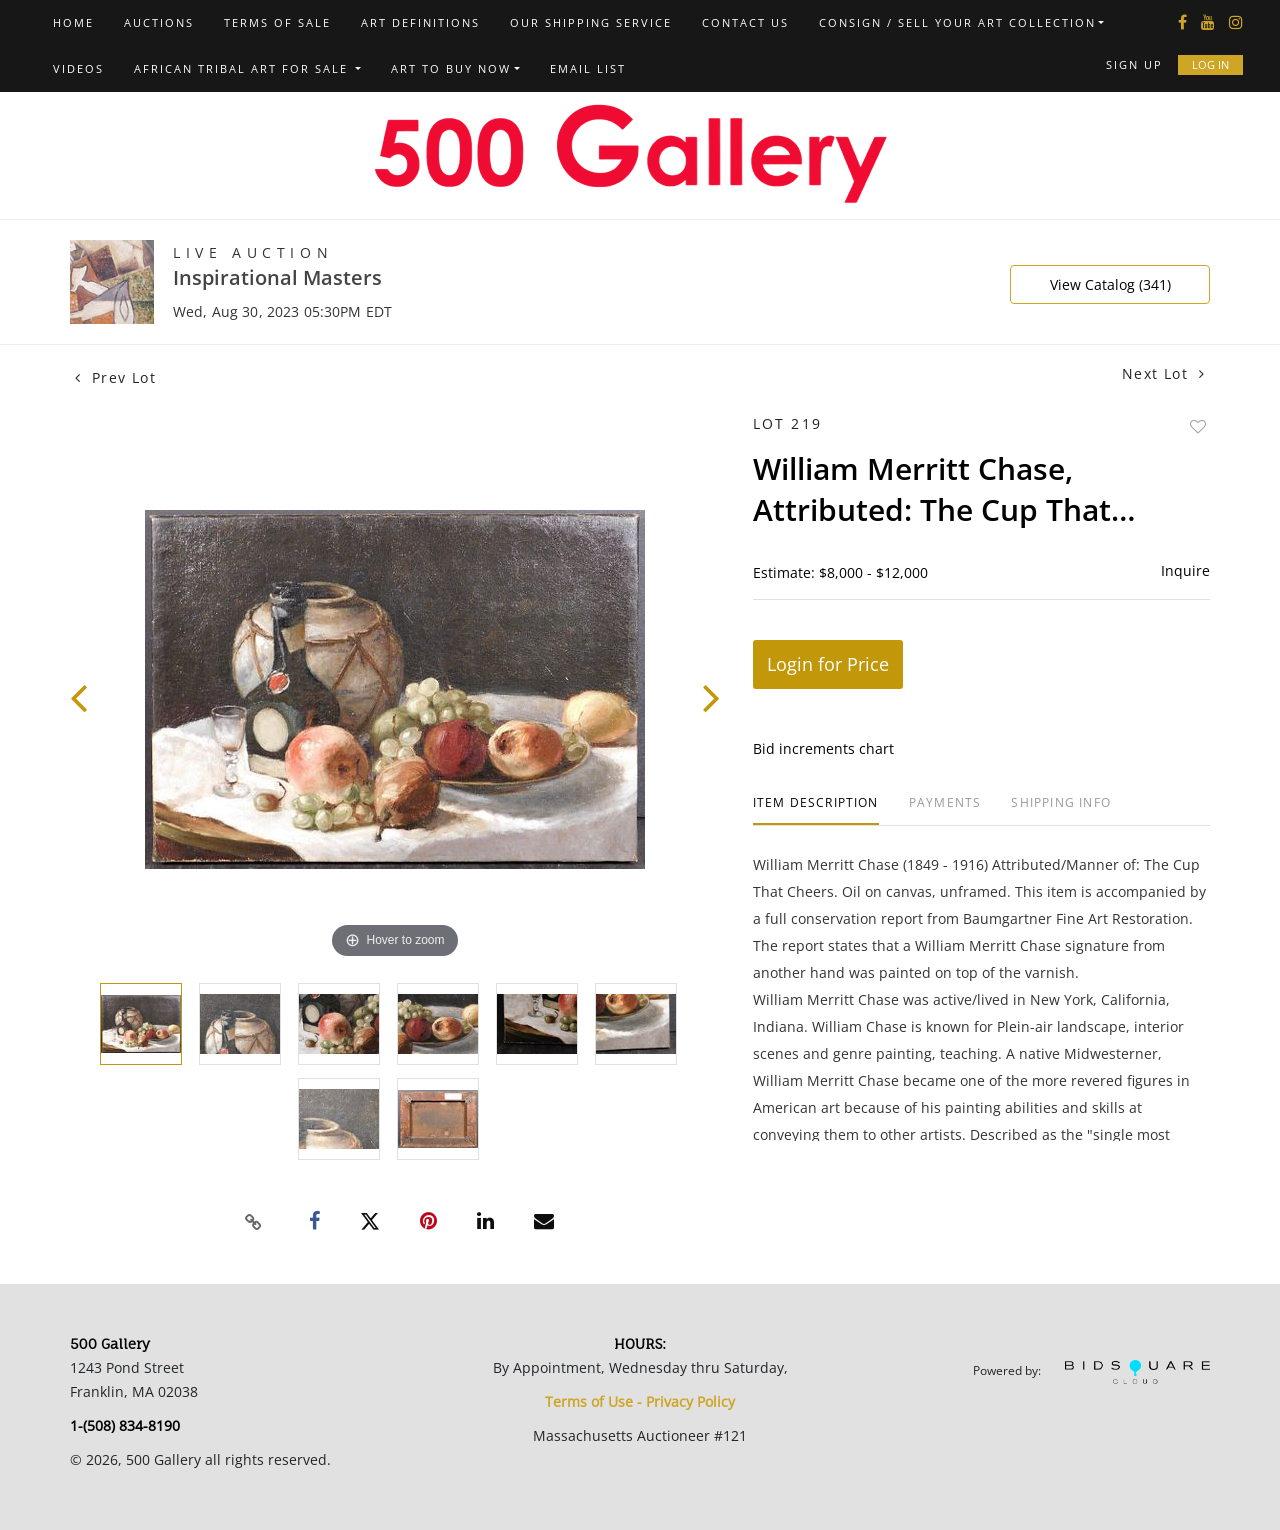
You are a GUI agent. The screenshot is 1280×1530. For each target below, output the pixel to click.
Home (73, 22)
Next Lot (1163, 373)
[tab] (816, 810)
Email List (588, 68)
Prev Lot (115, 377)
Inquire (1185, 570)
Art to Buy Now (451, 68)
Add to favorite (1198, 426)
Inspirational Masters (277, 277)
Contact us (745, 22)
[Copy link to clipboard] (254, 1222)
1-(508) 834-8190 (125, 1425)
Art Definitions (420, 22)
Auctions (159, 22)
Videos (78, 68)
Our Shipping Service (591, 22)
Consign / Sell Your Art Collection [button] (957, 22)
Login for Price (828, 664)
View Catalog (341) (1110, 284)
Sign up (1134, 64)
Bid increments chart (823, 748)
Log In (1210, 64)
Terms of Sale (277, 22)
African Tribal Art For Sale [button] (243, 68)
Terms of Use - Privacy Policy (640, 1401)
